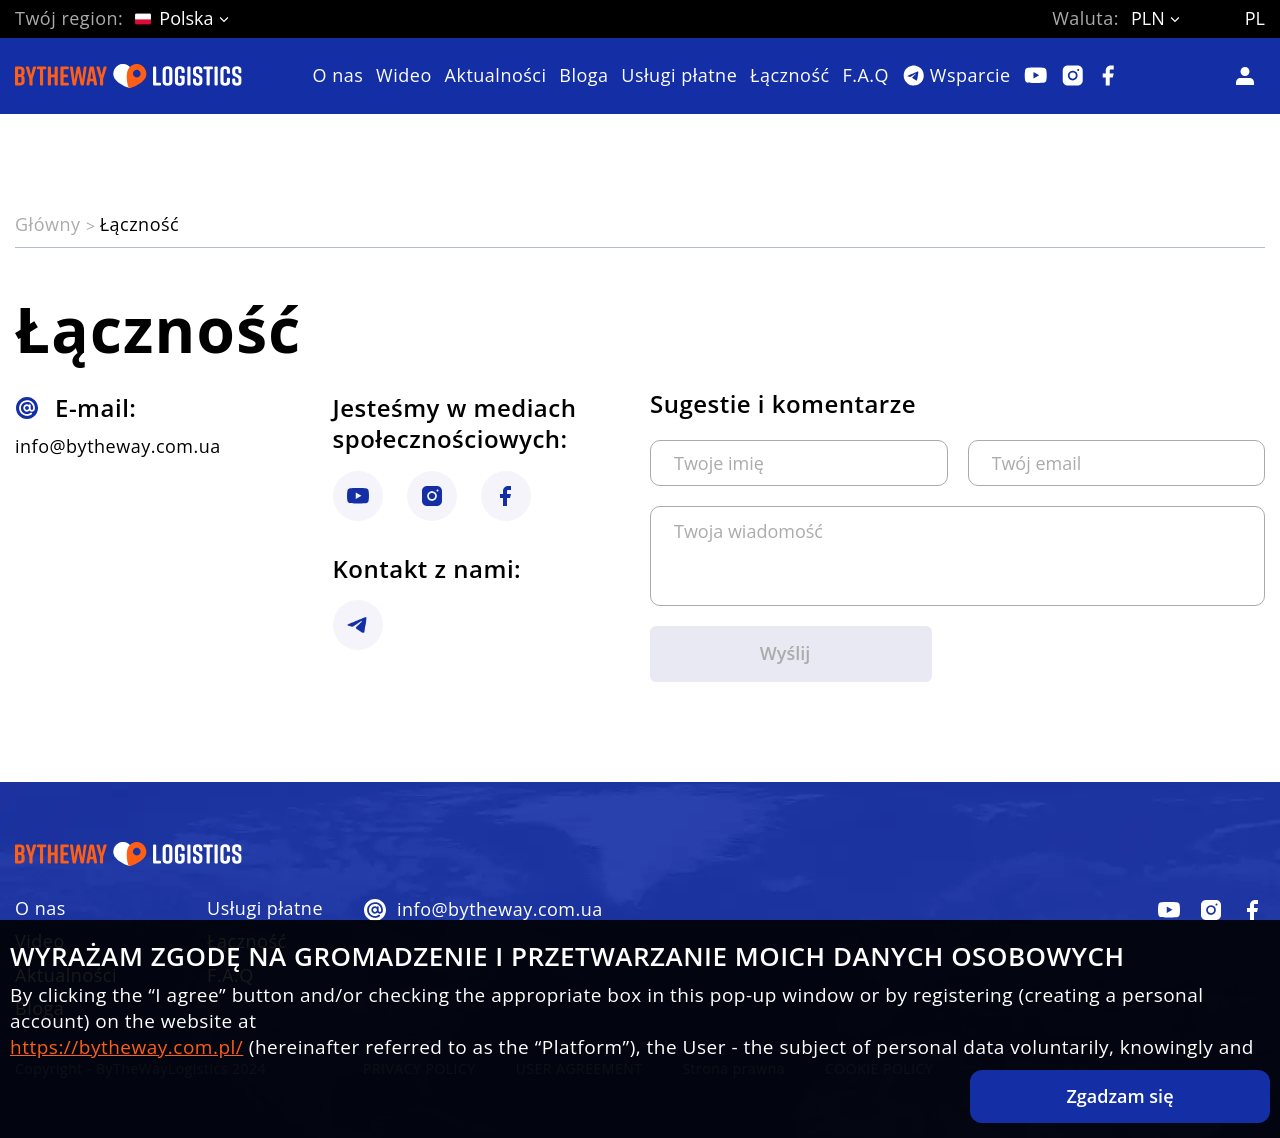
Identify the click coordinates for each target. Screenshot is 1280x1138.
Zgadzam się (1119, 1096)
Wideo (404, 76)
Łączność (790, 76)
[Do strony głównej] (128, 76)
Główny (50, 224)
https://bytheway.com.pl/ (126, 1047)
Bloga (583, 76)
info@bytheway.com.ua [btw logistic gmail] (118, 446)
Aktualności (496, 76)
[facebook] (1169, 910)
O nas (338, 76)
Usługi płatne (679, 76)
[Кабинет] (1249, 76)
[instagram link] (358, 496)
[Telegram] (956, 75)
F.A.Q (865, 76)
